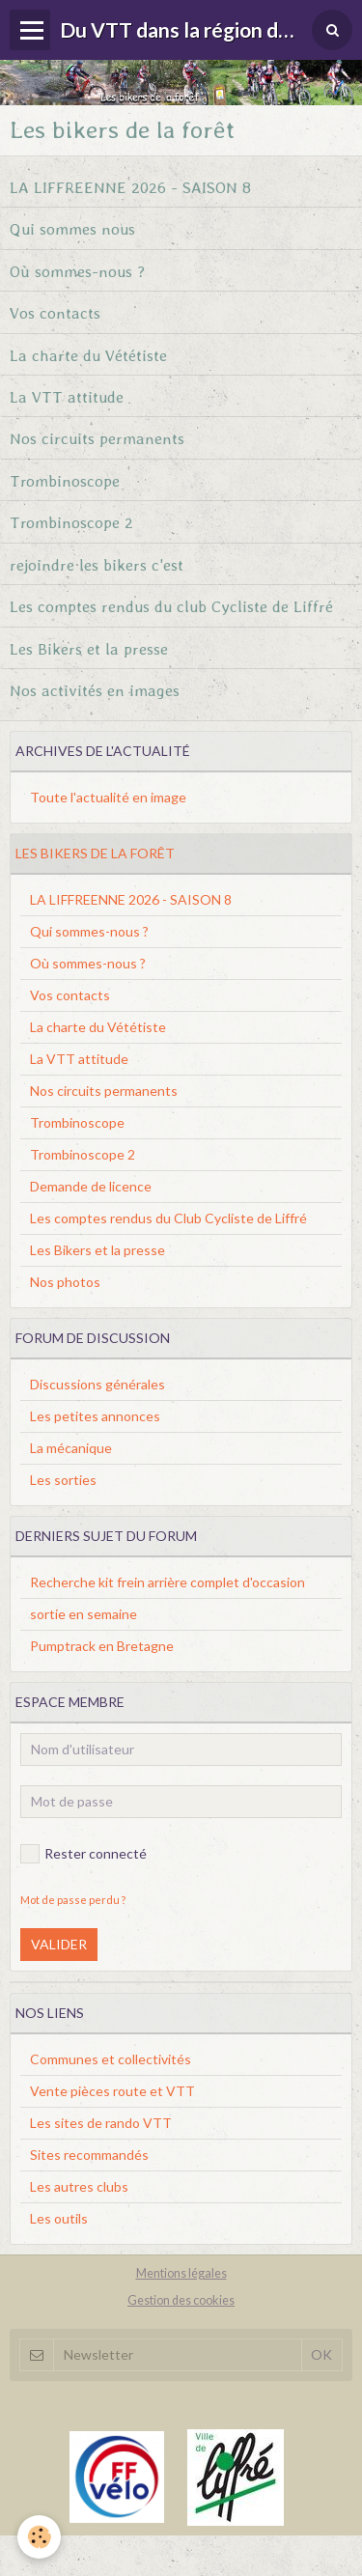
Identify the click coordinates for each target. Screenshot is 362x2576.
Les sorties (63, 1479)
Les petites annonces (95, 1416)
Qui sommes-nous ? (89, 931)
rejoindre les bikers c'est (96, 564)
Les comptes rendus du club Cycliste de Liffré (171, 606)
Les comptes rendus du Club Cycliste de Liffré (168, 1218)
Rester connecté (83, 1853)
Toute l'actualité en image (108, 797)
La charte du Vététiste (88, 354)
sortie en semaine (83, 1614)
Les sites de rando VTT (101, 2122)
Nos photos (65, 1282)
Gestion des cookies (181, 2300)
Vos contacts (55, 312)
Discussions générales (97, 1384)
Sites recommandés (89, 2154)
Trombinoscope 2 (71, 522)
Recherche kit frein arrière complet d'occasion (167, 1582)
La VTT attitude (67, 396)
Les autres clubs (79, 2186)
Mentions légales (181, 2273)
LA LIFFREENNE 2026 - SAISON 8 (130, 186)
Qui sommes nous (72, 228)
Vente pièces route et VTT (112, 2091)
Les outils (59, 2218)
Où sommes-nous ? (77, 270)
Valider (59, 1944)
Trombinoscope (65, 480)
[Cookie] (39, 2537)
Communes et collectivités (110, 2059)
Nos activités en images (95, 690)
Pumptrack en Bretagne (102, 1646)
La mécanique (71, 1448)
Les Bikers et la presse (89, 648)
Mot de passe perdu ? (72, 1899)
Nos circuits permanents (97, 438)
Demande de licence (91, 1186)
